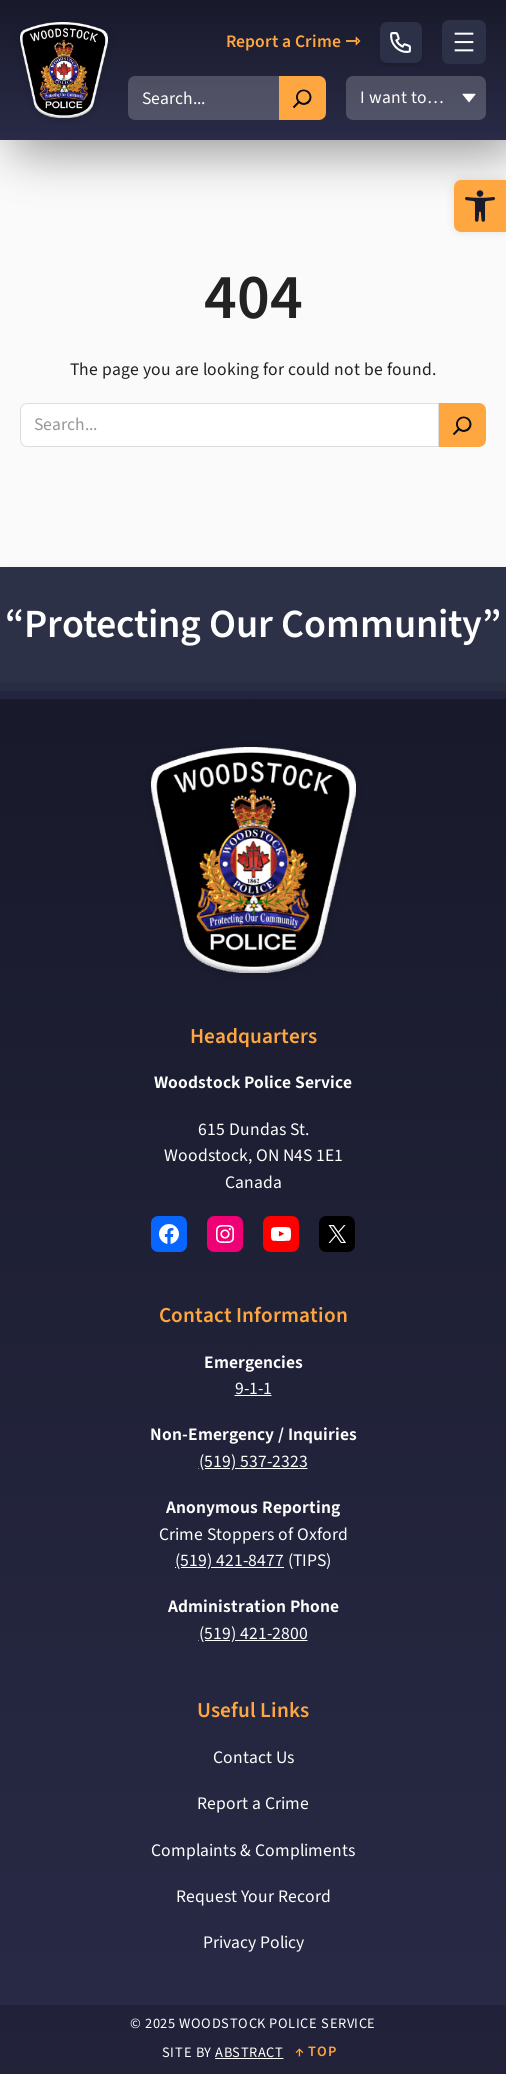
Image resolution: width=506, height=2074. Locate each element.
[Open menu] (464, 42)
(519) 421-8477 (229, 1560)
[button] (480, 206)
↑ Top (315, 2051)
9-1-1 (253, 1388)
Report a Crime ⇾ (293, 42)
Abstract (249, 2052)
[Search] (302, 98)
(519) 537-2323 (253, 1461)
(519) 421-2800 (253, 1633)
